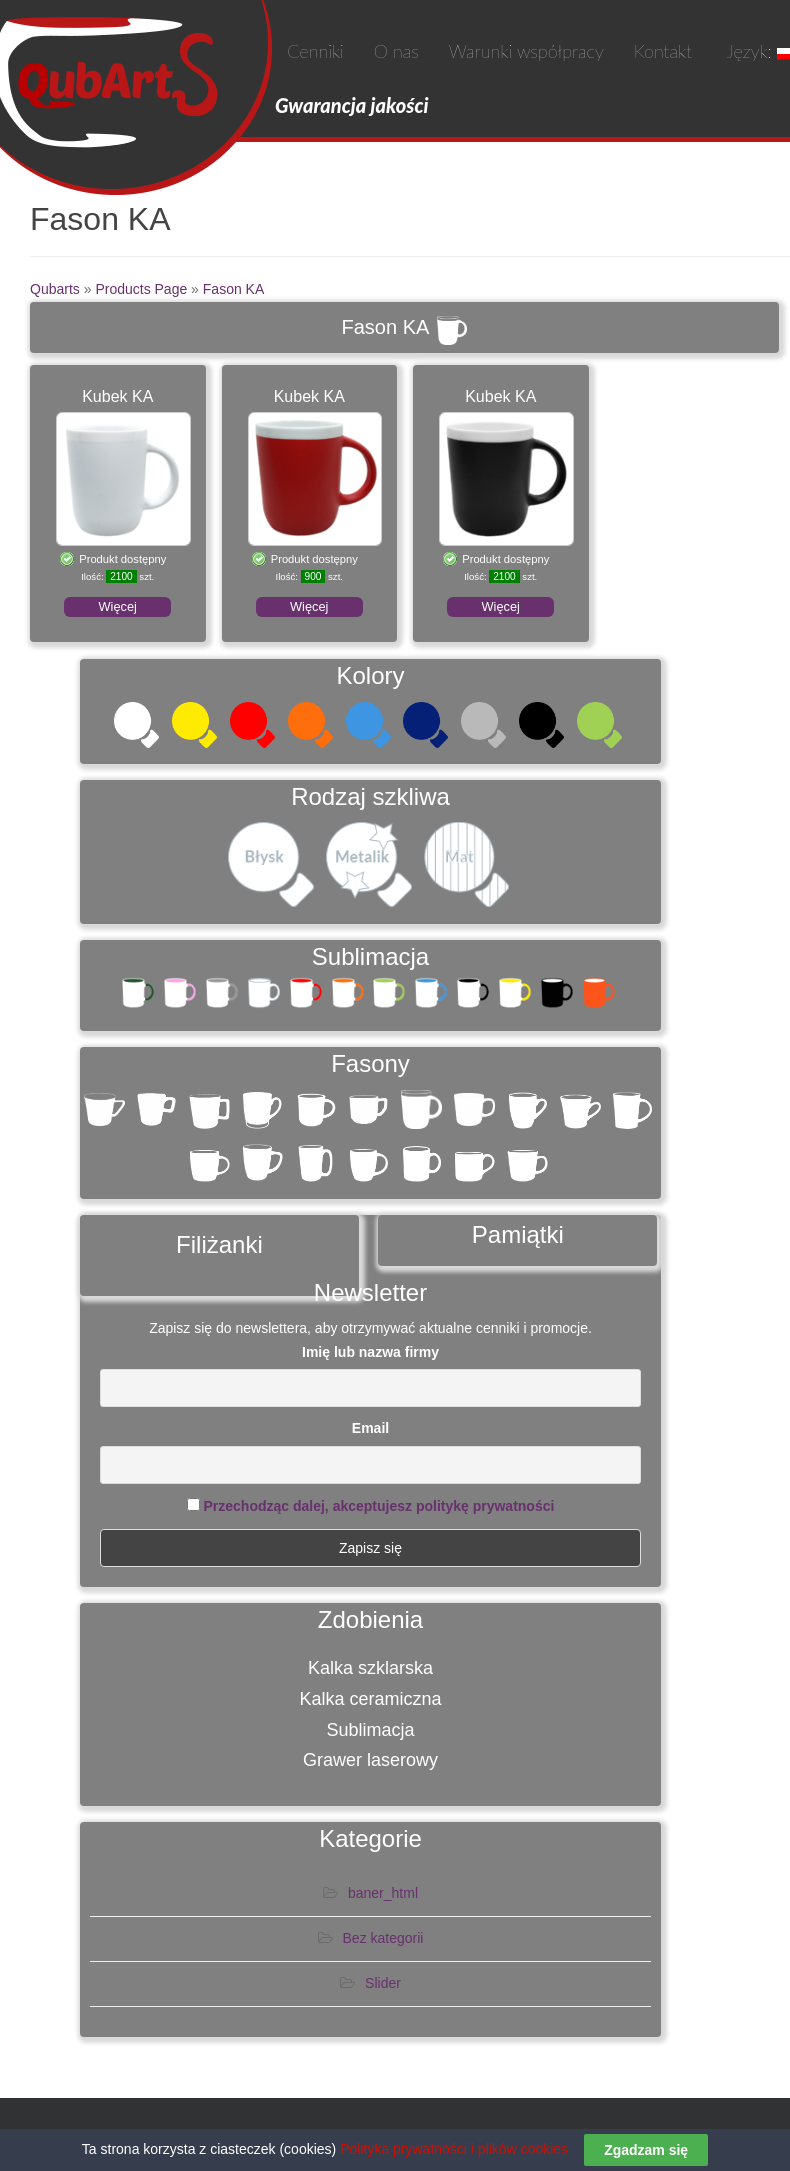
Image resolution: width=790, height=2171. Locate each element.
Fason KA (233, 289)
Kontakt (663, 51)
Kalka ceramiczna (370, 1699)
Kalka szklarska (370, 1668)
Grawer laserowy (370, 1760)
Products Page (141, 289)
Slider (383, 1983)
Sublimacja (370, 1730)
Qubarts (55, 289)
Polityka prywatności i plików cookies (454, 2149)
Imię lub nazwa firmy (370, 1352)
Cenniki (315, 51)
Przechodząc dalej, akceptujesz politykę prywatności (378, 1506)
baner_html (383, 1893)
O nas (396, 51)
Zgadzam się (646, 2150)
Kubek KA (117, 396)
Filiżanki (219, 1244)
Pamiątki (518, 1234)
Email (370, 1428)
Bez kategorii (383, 1938)
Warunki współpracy (526, 51)
